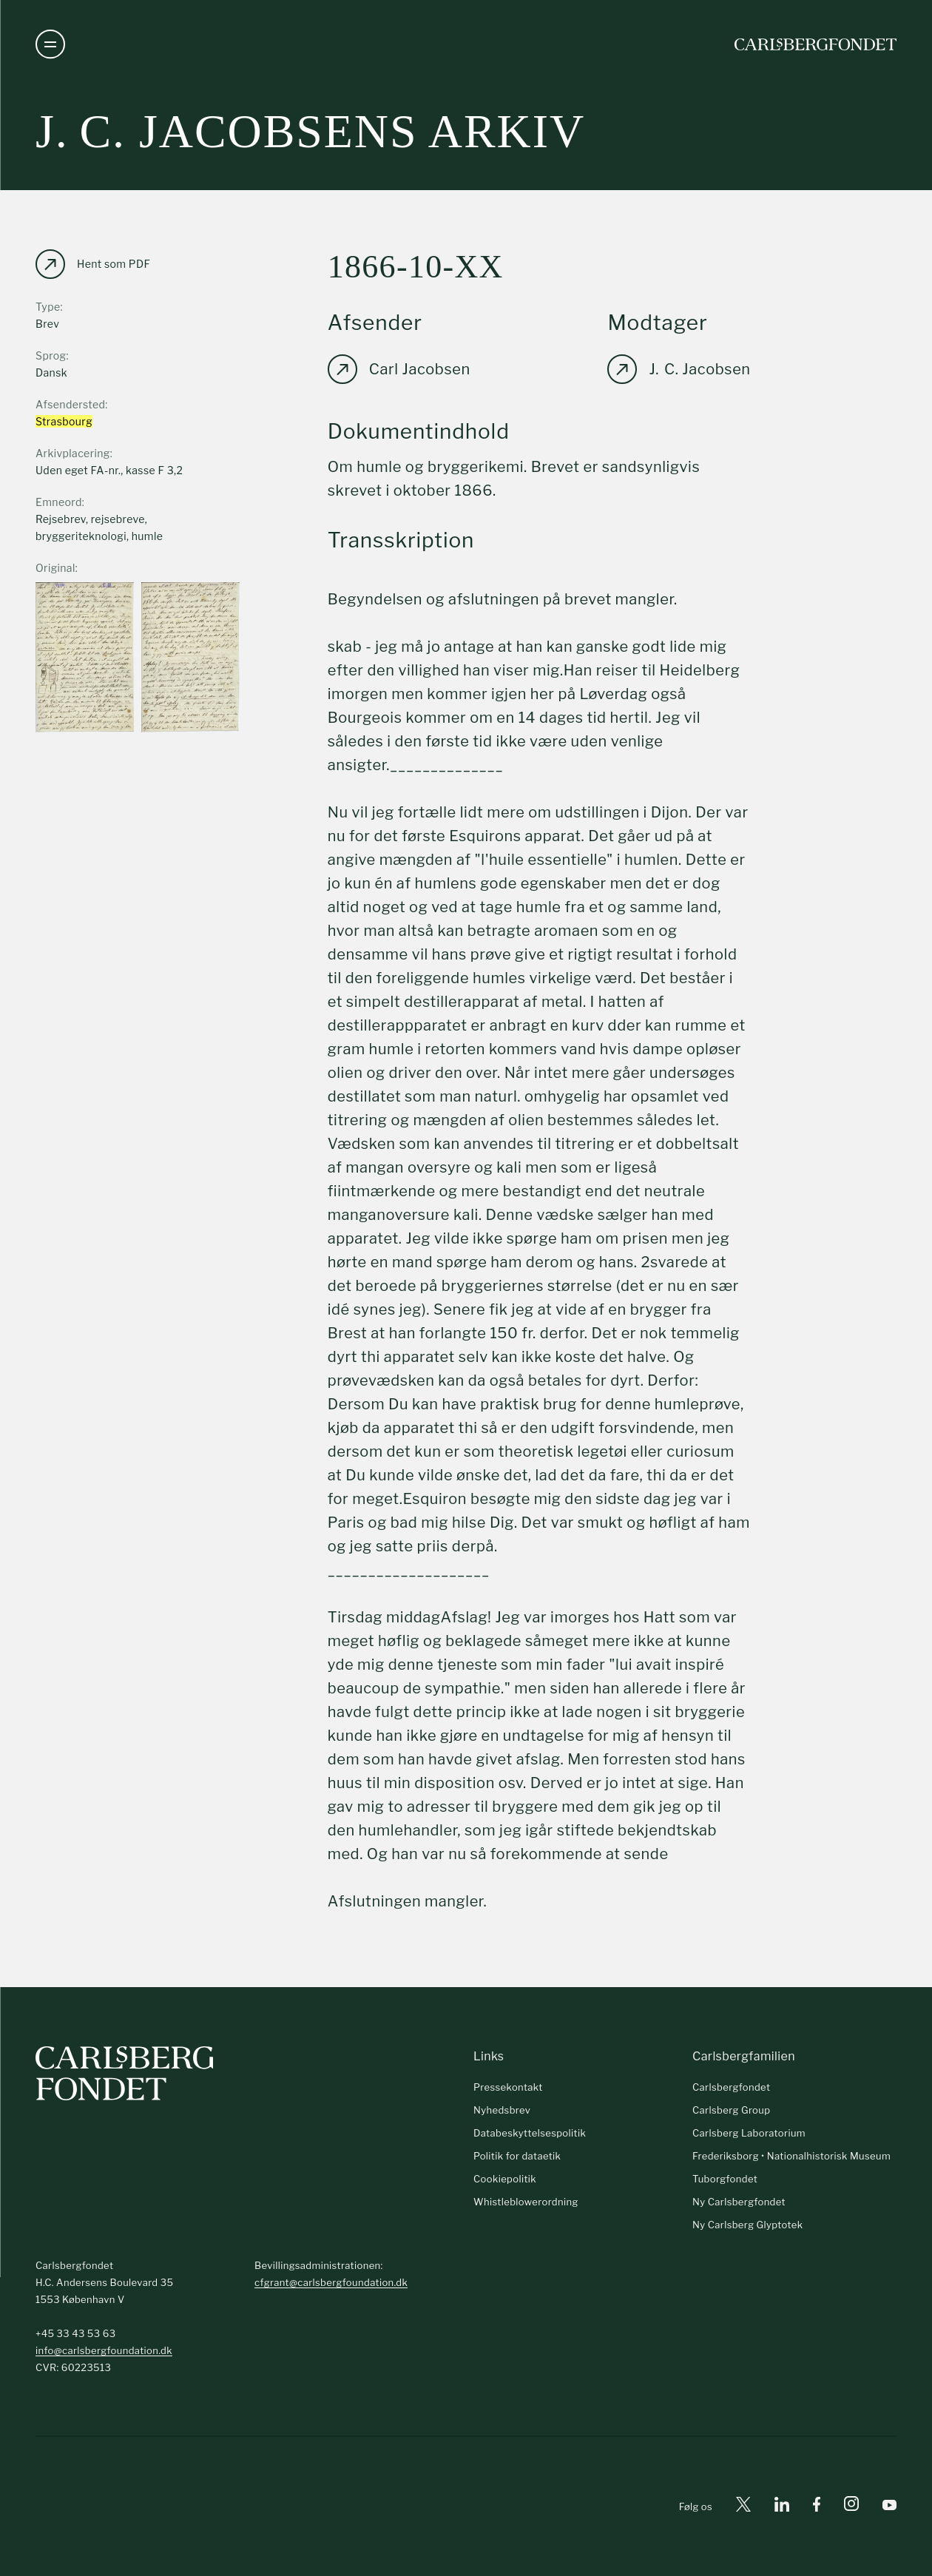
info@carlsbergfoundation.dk (104, 2350)
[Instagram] (851, 2506)
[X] (743, 2507)
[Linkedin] (781, 2507)
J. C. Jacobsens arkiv (310, 131)
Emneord (59, 502)
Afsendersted (70, 404)
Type (48, 306)
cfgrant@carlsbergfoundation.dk (331, 2282)
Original (55, 568)
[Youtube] (889, 2506)
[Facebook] (816, 2507)
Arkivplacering (73, 453)
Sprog (51, 355)
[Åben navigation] (50, 44)
